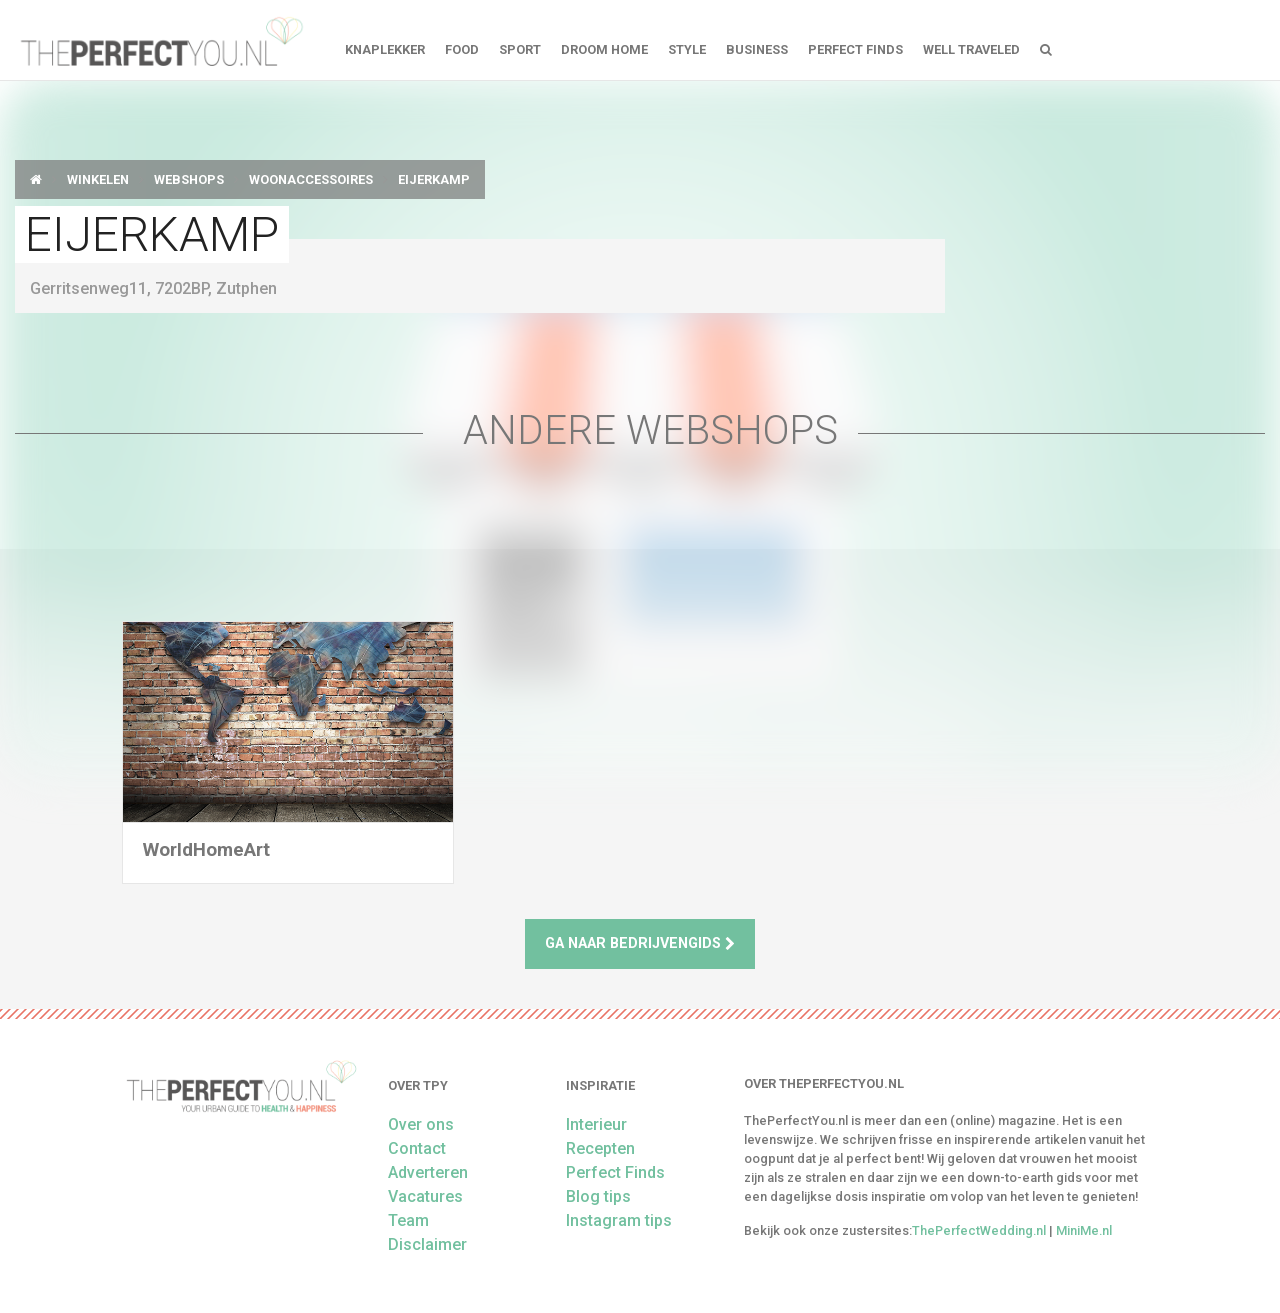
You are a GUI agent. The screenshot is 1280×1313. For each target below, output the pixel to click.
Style (687, 49)
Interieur (596, 1124)
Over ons (421, 1124)
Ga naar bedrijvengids (640, 943)
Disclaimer (427, 1244)
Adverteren (428, 1172)
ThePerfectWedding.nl (979, 1230)
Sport (520, 49)
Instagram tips (619, 1220)
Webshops (189, 179)
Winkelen (98, 179)
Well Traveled (971, 49)
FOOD (462, 49)
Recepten (600, 1148)
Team (408, 1220)
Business (757, 49)
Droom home (604, 49)
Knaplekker (385, 49)
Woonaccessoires (311, 179)
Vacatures (425, 1196)
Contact (417, 1148)
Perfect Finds (855, 49)
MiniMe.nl (1084, 1230)
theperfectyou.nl (160, 40)
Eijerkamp (434, 179)
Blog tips (598, 1196)
